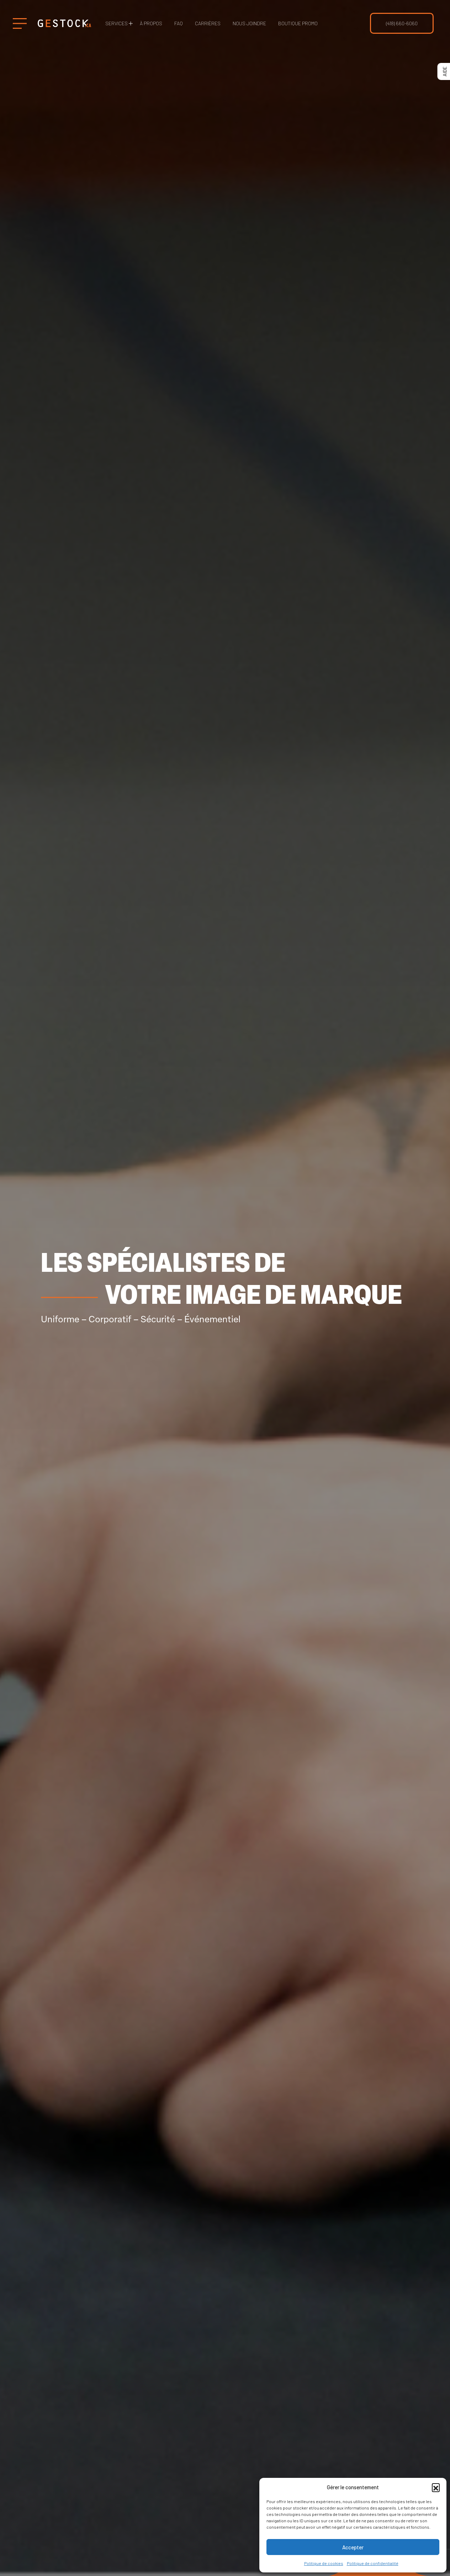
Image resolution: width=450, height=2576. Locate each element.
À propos (151, 23)
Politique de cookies (323, 2563)
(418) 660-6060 (402, 23)
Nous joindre (249, 23)
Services (116, 23)
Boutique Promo (298, 23)
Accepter (353, 2547)
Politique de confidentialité (372, 2563)
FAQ (178, 23)
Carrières (208, 23)
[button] (435, 2487)
